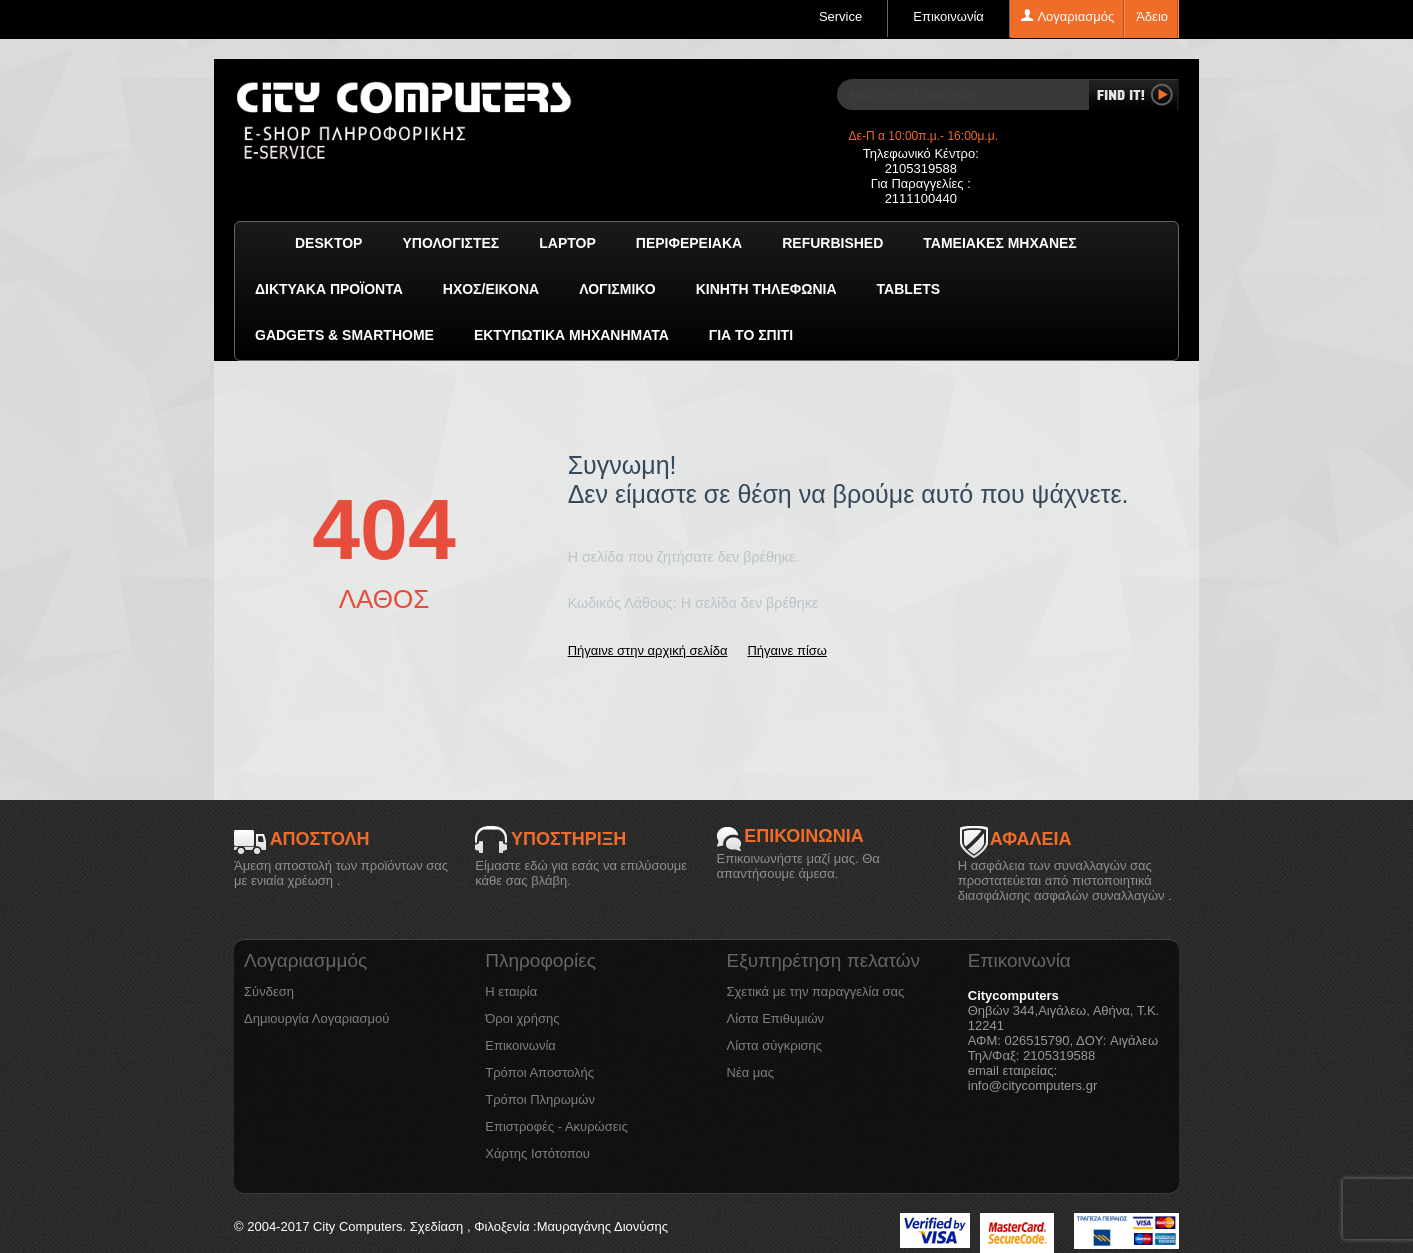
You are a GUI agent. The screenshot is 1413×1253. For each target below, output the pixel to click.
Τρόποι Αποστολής (539, 1072)
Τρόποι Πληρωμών (540, 1099)
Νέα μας (751, 1072)
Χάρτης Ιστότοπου (537, 1153)
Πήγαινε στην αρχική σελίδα (648, 650)
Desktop (328, 243)
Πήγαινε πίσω (786, 650)
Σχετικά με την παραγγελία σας (816, 991)
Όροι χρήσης (522, 1018)
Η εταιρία (511, 991)
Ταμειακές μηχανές (999, 243)
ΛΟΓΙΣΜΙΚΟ (617, 289)
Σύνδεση (269, 991)
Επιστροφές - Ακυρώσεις (556, 1126)
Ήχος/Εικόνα (491, 289)
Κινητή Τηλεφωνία (766, 289)
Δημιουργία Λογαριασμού (316, 1018)
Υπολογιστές (450, 243)
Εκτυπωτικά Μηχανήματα (571, 335)
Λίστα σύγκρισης (775, 1045)
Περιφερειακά (689, 243)
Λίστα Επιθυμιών (776, 1018)
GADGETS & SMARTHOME (344, 335)
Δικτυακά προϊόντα (329, 289)
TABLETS (909, 289)
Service (840, 16)
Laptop (567, 243)
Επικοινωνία (948, 16)
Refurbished (832, 243)
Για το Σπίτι (751, 335)
